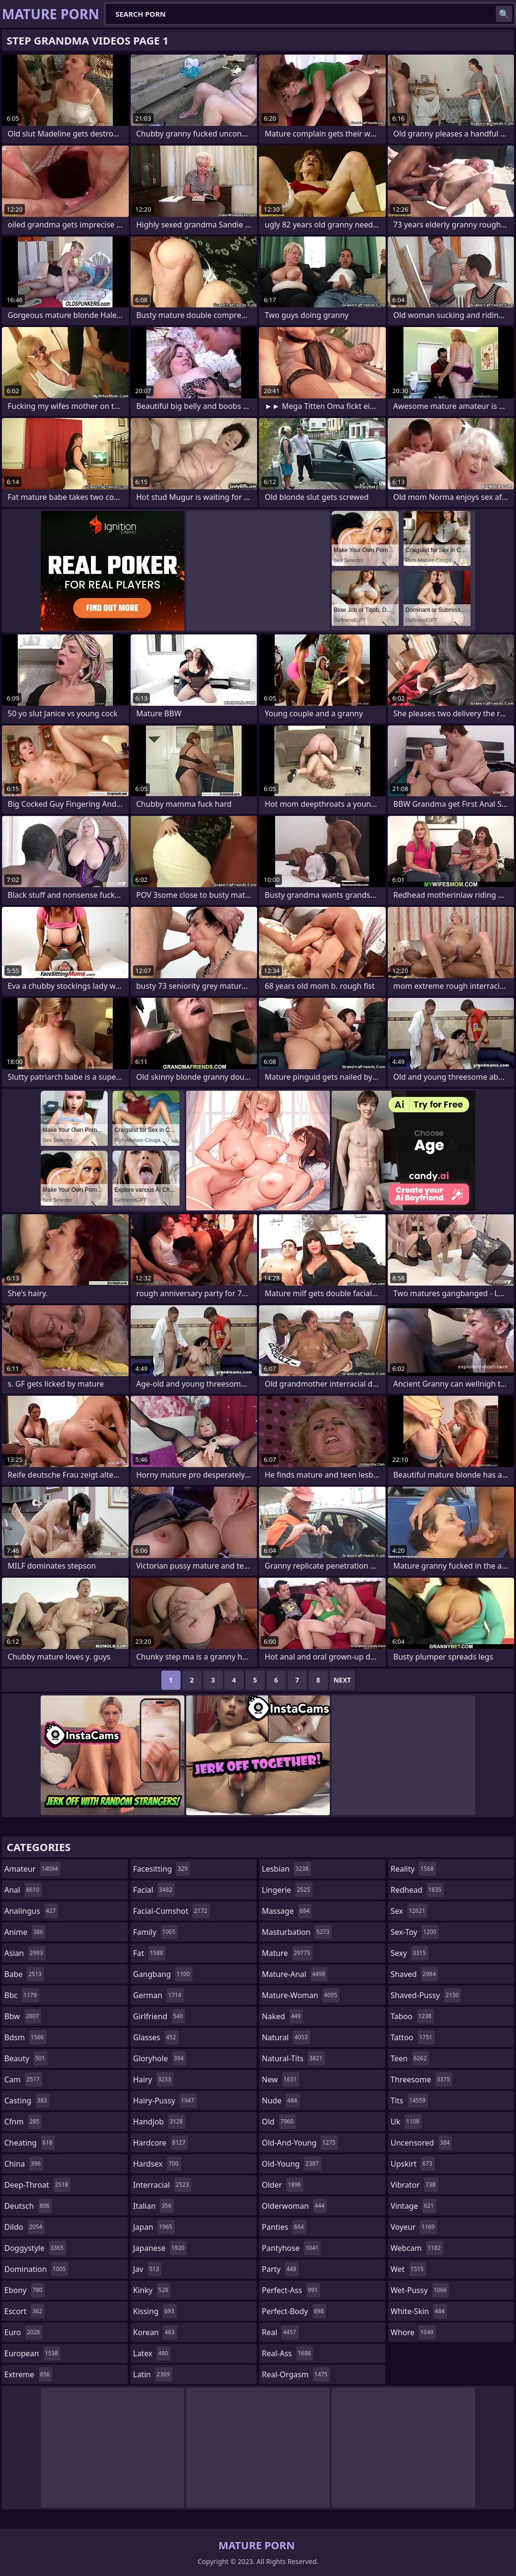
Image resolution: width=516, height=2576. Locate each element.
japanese (160, 2248)
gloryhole (159, 2058)
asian (24, 1953)
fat (149, 1953)
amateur (32, 1869)
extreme (28, 2374)
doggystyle (35, 2248)
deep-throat (37, 2185)
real (280, 2332)
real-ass (287, 2353)
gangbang (162, 1974)
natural (286, 2037)
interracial (162, 2185)
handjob (159, 2121)
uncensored (421, 2142)
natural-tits (293, 2058)
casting (26, 2100)
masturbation (297, 1932)
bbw (22, 2016)
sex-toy (414, 1932)
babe (24, 1974)
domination (36, 2269)
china (23, 2164)
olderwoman (294, 2206)
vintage (413, 2206)
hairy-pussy (165, 2100)
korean (155, 2332)
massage (287, 1911)
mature (287, 1953)
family (155, 1932)
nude (281, 2100)
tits (409, 2100)
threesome (421, 2079)
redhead (417, 1890)
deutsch (28, 2206)
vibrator (414, 2185)
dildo (24, 2227)
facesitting (161, 1869)
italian (153, 2206)
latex (151, 2353)
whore (413, 2332)
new (280, 2079)
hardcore (160, 2142)
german (158, 1995)
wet (408, 2269)
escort (24, 2311)
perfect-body (294, 2311)
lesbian (286, 1869)
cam (23, 2079)
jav (147, 2269)
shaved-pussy (426, 1995)
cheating (29, 2142)
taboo (412, 2016)
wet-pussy (420, 2290)
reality (413, 1869)
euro (23, 2332)
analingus (31, 1911)
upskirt (413, 2164)
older (282, 2185)
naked (282, 2016)
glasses (156, 2037)
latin (152, 2374)
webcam (417, 2248)
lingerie (287, 1890)
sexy (409, 1953)
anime (24, 1932)
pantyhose (291, 2248)
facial (154, 1890)
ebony (24, 2290)
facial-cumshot (171, 1911)
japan (154, 2227)
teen (410, 2058)
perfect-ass (291, 2290)
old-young (291, 2164)
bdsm (25, 2037)
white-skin (419, 2311)
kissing (155, 2311)
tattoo (413, 2037)
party (280, 2269)
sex (409, 1911)
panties (284, 2227)
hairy (153, 2079)
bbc (21, 1995)
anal (23, 1890)
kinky (151, 2290)
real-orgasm (296, 2374)
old (279, 2121)
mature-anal (294, 1974)
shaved (414, 1974)
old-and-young (300, 2142)
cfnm (23, 2121)
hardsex (157, 2164)
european (32, 2353)
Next (342, 1679)
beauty (25, 2058)
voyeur (414, 2227)
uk (406, 2121)
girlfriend (159, 2016)
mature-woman (300, 1995)
